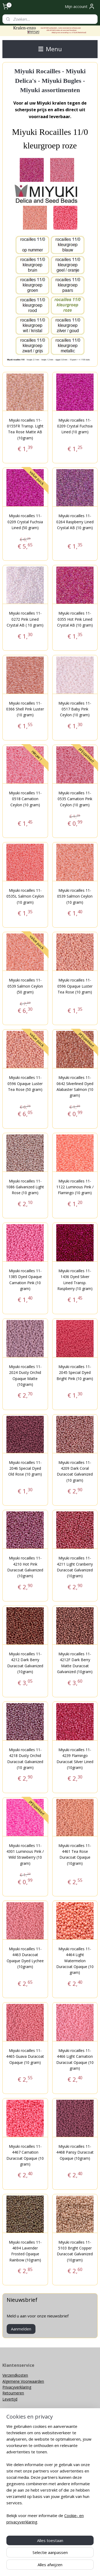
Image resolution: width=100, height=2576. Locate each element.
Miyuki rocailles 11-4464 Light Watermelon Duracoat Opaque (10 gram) (75, 1960)
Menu (50, 49)
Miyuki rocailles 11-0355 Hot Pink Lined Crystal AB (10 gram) (75, 619)
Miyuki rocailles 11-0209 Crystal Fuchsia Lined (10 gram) (75, 425)
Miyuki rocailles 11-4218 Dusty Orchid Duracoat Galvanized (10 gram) (25, 1758)
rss (62, 2558)
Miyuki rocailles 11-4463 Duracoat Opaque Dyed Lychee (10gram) (25, 1957)
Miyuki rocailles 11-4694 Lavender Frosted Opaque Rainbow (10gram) (25, 2250)
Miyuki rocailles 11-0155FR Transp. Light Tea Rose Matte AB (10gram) (25, 428)
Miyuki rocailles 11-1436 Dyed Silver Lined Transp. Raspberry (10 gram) (75, 1279)
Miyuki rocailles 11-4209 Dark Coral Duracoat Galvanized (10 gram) (75, 1471)
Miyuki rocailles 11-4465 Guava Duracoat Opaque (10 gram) (25, 2056)
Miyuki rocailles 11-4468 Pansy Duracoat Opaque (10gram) (75, 2152)
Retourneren (13, 2392)
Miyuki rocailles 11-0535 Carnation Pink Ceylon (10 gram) (75, 798)
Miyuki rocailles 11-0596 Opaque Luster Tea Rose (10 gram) (75, 986)
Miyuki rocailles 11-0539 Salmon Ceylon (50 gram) (25, 986)
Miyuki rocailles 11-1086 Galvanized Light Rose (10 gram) (25, 1186)
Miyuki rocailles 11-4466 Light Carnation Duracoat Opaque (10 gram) (75, 2059)
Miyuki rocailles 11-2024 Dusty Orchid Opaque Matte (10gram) (25, 1375)
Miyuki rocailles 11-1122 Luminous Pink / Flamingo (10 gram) (75, 1186)
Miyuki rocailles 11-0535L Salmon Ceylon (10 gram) (25, 896)
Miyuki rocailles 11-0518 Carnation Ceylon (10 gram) (25, 798)
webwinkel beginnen (82, 2558)
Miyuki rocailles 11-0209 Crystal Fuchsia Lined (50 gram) (25, 521)
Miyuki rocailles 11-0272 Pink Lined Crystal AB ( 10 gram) (25, 619)
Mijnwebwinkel (60, 2566)
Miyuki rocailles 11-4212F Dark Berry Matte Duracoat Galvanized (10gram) (75, 1662)
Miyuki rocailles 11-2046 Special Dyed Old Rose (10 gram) (25, 1468)
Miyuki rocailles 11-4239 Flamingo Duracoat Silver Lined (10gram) (75, 1758)
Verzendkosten (15, 2375)
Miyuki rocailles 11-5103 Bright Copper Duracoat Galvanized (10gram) (75, 2250)
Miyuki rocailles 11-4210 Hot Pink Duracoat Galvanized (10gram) (25, 1566)
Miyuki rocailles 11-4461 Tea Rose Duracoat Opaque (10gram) (74, 1854)
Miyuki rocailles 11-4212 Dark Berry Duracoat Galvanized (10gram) (25, 1662)
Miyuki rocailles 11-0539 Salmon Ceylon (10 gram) (75, 896)
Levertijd (9, 2399)
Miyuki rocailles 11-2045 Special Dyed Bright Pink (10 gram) (75, 1372)
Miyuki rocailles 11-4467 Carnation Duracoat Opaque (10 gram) (25, 2155)
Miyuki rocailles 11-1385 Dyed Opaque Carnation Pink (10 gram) (25, 1279)
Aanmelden (21, 2328)
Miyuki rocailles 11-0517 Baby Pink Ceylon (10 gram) (74, 708)
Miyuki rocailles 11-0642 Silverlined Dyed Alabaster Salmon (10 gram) (75, 1086)
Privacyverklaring (16, 2387)
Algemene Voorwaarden (23, 2381)
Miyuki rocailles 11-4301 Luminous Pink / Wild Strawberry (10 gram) (25, 1854)
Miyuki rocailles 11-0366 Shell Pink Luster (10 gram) (25, 708)
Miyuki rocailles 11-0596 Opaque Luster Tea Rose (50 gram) (25, 1083)
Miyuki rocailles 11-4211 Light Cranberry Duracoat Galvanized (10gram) (75, 1566)
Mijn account (80, 6)
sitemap (50, 2558)
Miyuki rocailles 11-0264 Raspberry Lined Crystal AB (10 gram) (75, 521)
